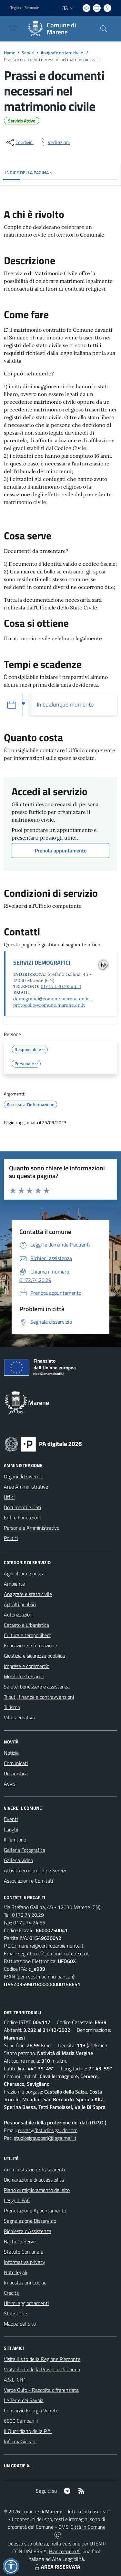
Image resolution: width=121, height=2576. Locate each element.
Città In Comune (88, 2527)
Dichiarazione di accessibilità (34, 2180)
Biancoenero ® (64, 2551)
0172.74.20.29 (28, 1915)
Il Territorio (15, 1839)
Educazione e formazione (30, 1645)
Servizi (28, 52)
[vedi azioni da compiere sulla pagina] (53, 142)
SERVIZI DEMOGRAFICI (41, 962)
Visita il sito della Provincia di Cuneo (42, 2369)
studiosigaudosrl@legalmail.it (45, 2138)
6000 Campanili (21, 2421)
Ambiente (14, 1584)
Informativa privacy (24, 2262)
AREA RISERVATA (56, 2567)
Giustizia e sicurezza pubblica (34, 1656)
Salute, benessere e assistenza (37, 1686)
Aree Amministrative (26, 1487)
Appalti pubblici (20, 1604)
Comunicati (16, 1763)
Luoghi (11, 1829)
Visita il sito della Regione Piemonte (42, 2359)
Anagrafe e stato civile (62, 52)
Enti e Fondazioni (22, 1517)
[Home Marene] (57, 29)
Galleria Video (18, 1860)
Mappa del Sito (20, 2324)
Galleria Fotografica (24, 1850)
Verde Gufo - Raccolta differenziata (41, 2390)
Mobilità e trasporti (24, 1676)
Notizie (11, 1753)
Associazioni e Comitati (28, 1881)
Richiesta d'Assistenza (27, 2231)
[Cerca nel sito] (103, 28)
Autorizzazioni (19, 1614)
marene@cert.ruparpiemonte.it (50, 1946)
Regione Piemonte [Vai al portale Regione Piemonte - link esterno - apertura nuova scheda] (24, 8)
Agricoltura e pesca (24, 1573)
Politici (11, 1538)
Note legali (15, 2272)
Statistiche (15, 2313)
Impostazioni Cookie (25, 2282)
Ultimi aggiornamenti (26, 2303)
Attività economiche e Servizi (35, 1870)
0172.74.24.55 (29, 1922)
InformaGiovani (20, 2441)
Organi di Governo (23, 1476)
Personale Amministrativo (31, 1528)
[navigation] (13, 28)
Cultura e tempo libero (27, 1635)
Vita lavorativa (19, 1717)
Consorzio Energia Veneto (31, 2410)
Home (9, 52)
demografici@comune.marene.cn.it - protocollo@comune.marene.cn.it (53, 1002)
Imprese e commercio (26, 1666)
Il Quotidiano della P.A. (28, 2431)
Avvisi (10, 1784)
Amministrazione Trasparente (35, 2169)
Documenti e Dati (22, 1507)
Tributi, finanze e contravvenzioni (39, 1697)
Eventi (11, 1819)
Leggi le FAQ (17, 2200)
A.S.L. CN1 (15, 2379)
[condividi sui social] (19, 142)
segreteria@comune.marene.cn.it (53, 1953)
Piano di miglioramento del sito (37, 2190)
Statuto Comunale (23, 2252)
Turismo (12, 1707)
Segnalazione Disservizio (30, 2221)
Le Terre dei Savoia (24, 2400)
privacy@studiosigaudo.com (47, 2130)
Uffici (9, 1497)
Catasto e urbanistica (26, 1625)
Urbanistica (16, 1773)
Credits (11, 2293)
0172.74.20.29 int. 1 (61, 986)
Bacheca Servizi (20, 2241)
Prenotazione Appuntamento (35, 2210)
